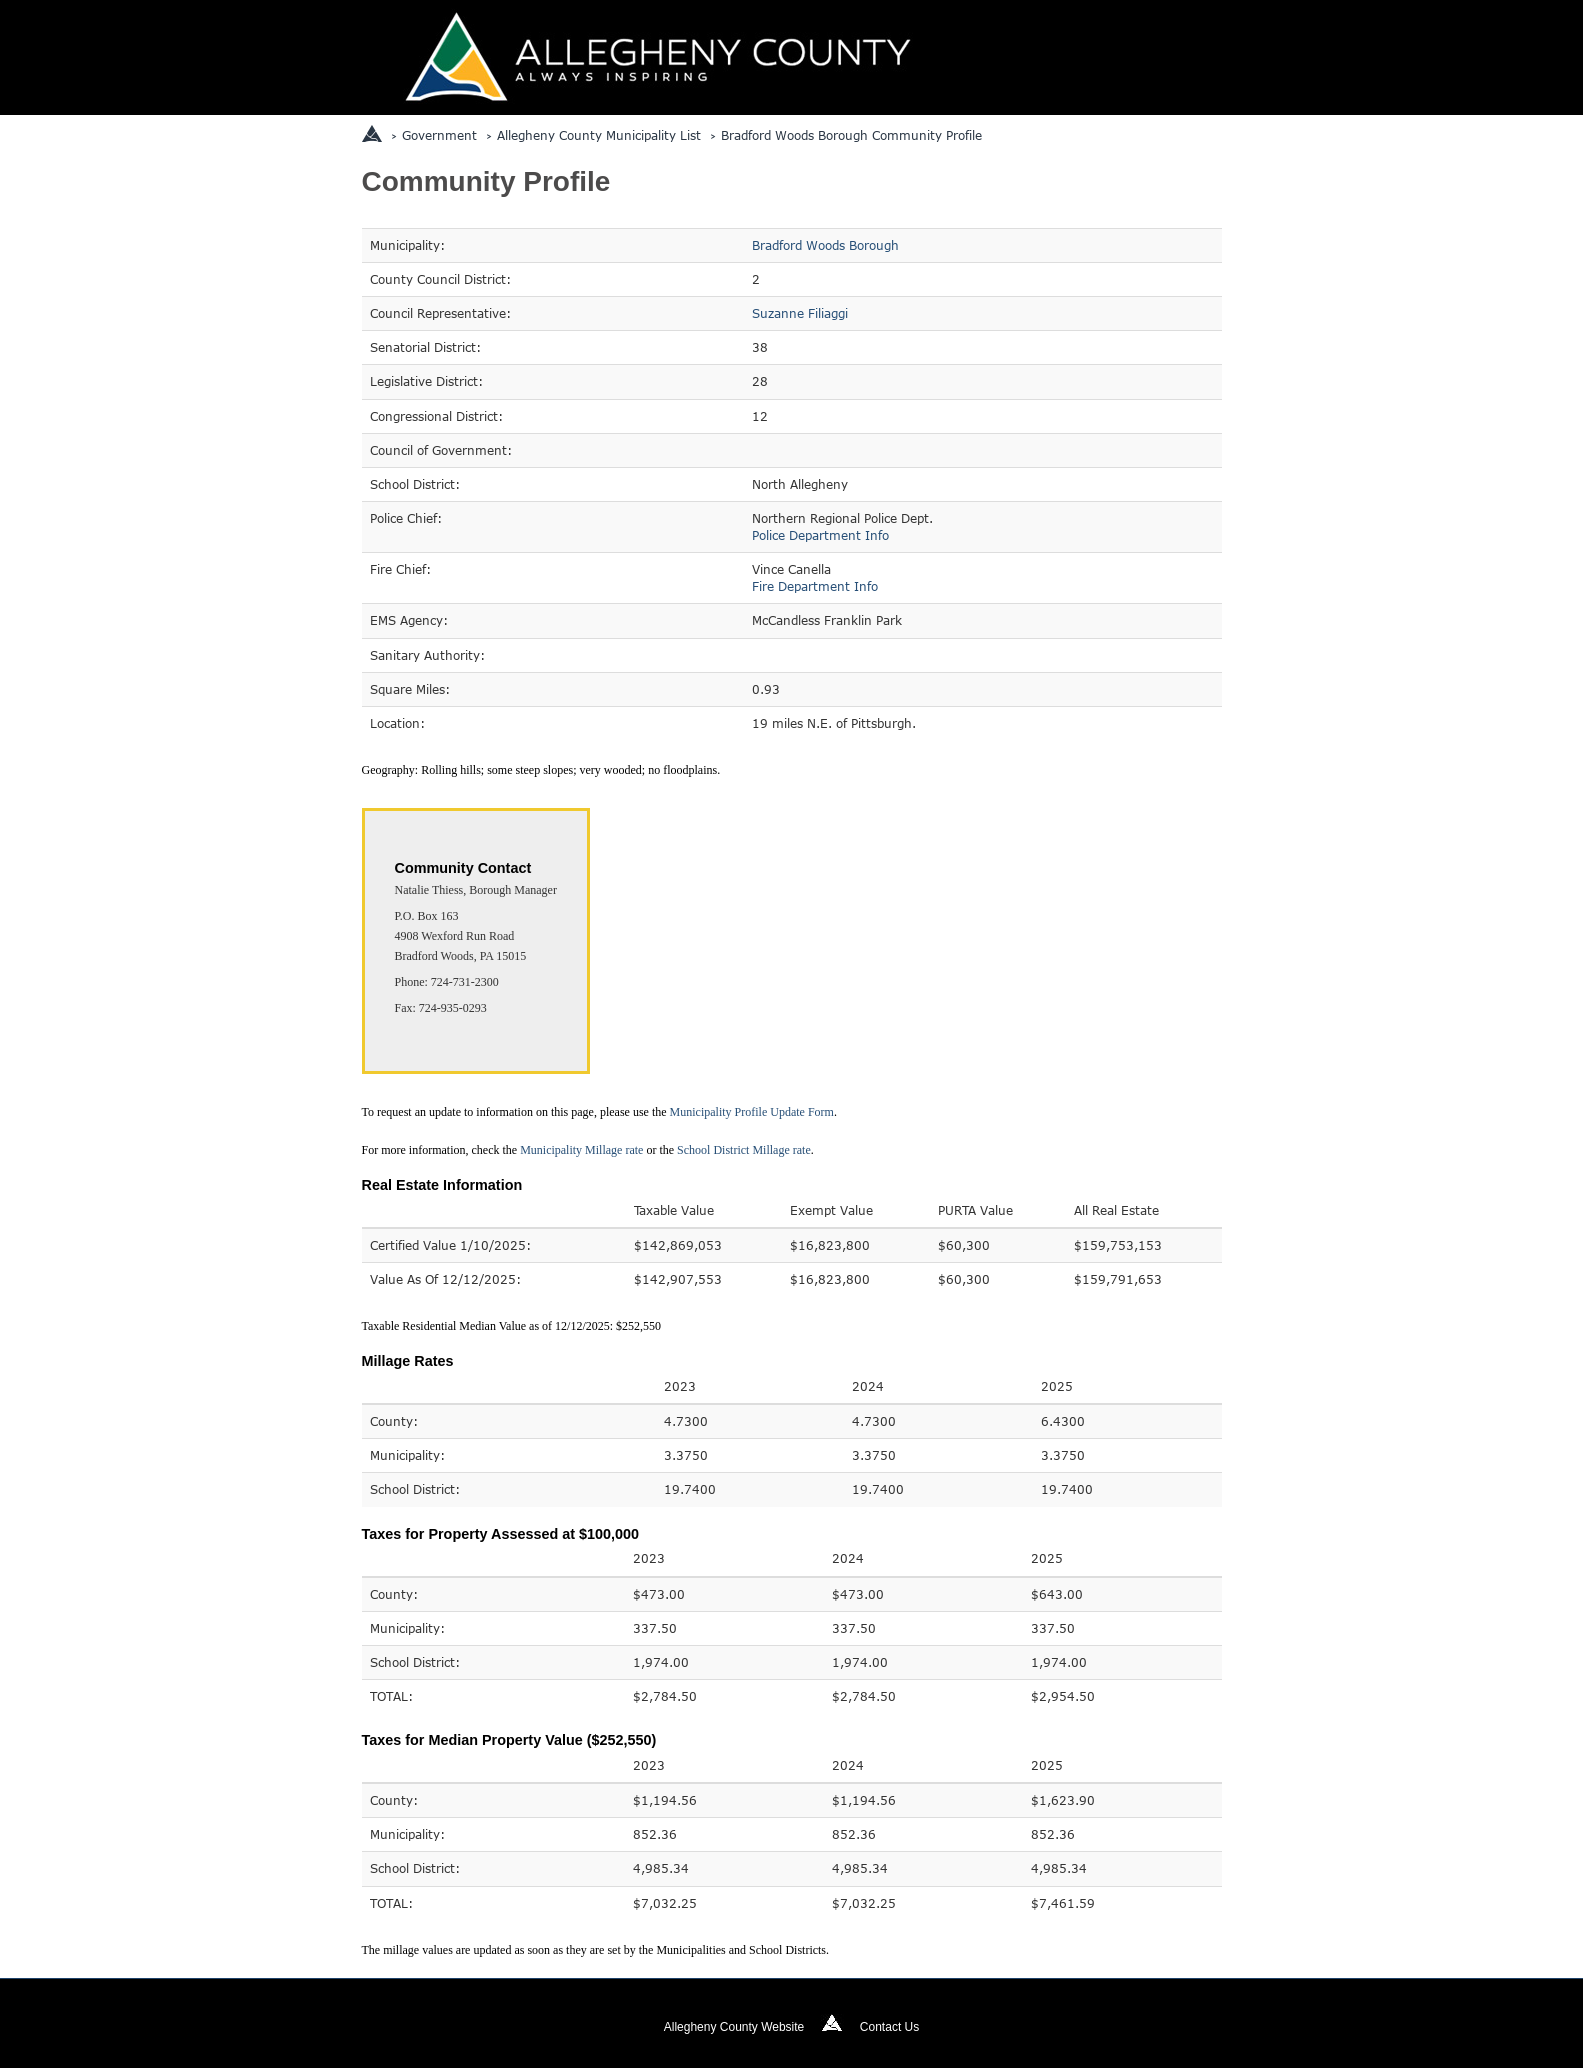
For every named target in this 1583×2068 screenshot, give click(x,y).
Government (439, 135)
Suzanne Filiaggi (800, 313)
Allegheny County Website (734, 2027)
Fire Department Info (815, 586)
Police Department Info (820, 535)
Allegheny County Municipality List (599, 135)
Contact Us (889, 2027)
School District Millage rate (744, 1150)
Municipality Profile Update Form (752, 1112)
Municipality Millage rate (581, 1150)
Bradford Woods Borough (825, 245)
